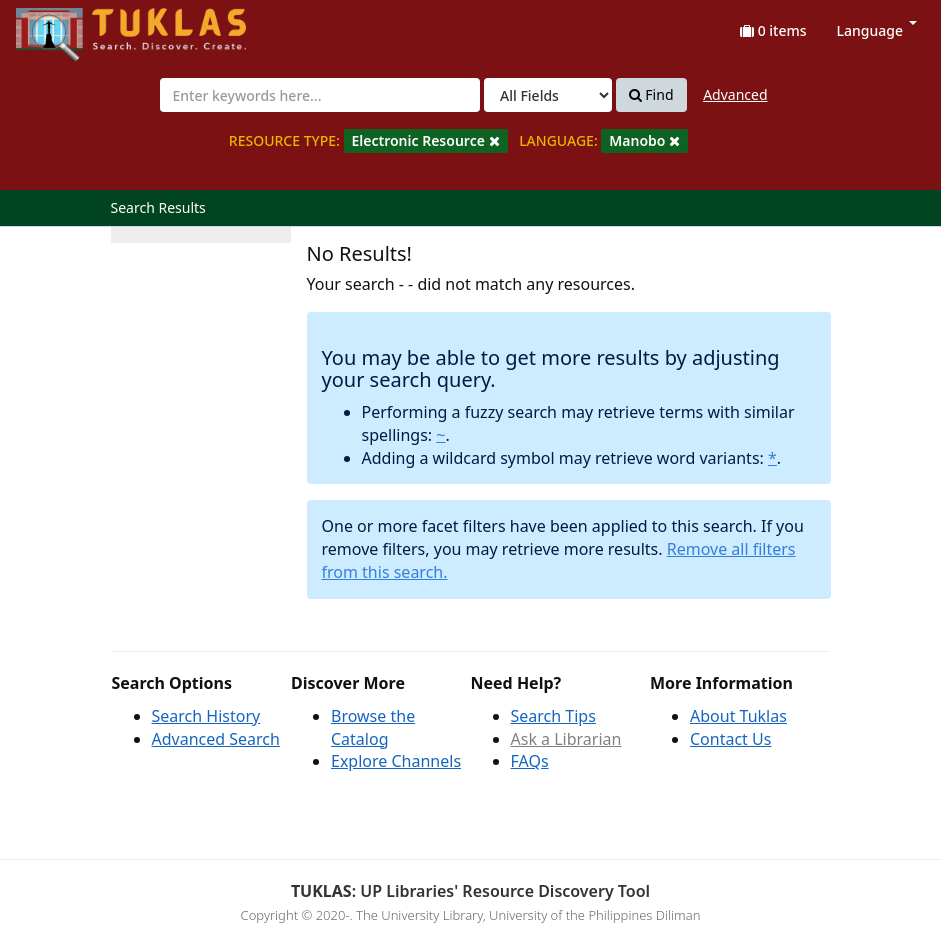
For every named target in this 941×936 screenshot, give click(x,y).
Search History (206, 716)
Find (651, 95)
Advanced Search (216, 739)
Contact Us (730, 739)
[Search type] (548, 95)
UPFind (65, 25)
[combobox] (320, 95)
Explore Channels (396, 761)
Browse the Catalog (373, 727)
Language (877, 30)
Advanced (735, 94)
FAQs (530, 761)
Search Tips (553, 716)
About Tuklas (738, 716)
